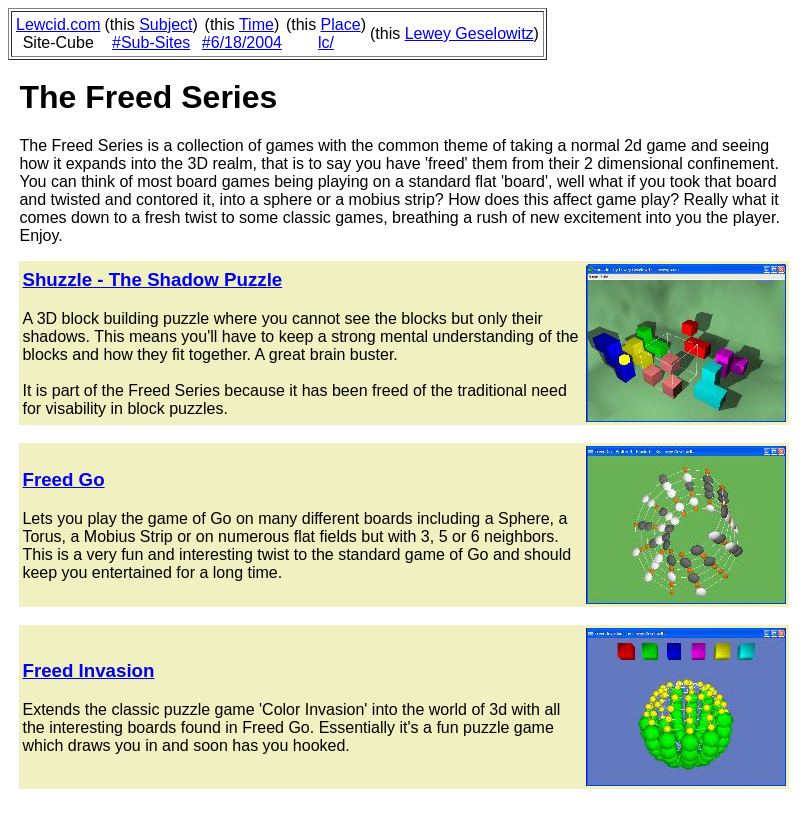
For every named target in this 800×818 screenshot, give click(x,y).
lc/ (326, 42)
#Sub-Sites (151, 42)
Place (341, 24)
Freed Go (63, 479)
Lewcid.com (58, 24)
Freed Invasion (88, 670)
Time (256, 24)
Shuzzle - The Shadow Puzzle (152, 279)
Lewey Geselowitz (469, 33)
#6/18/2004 (242, 42)
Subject (165, 24)
